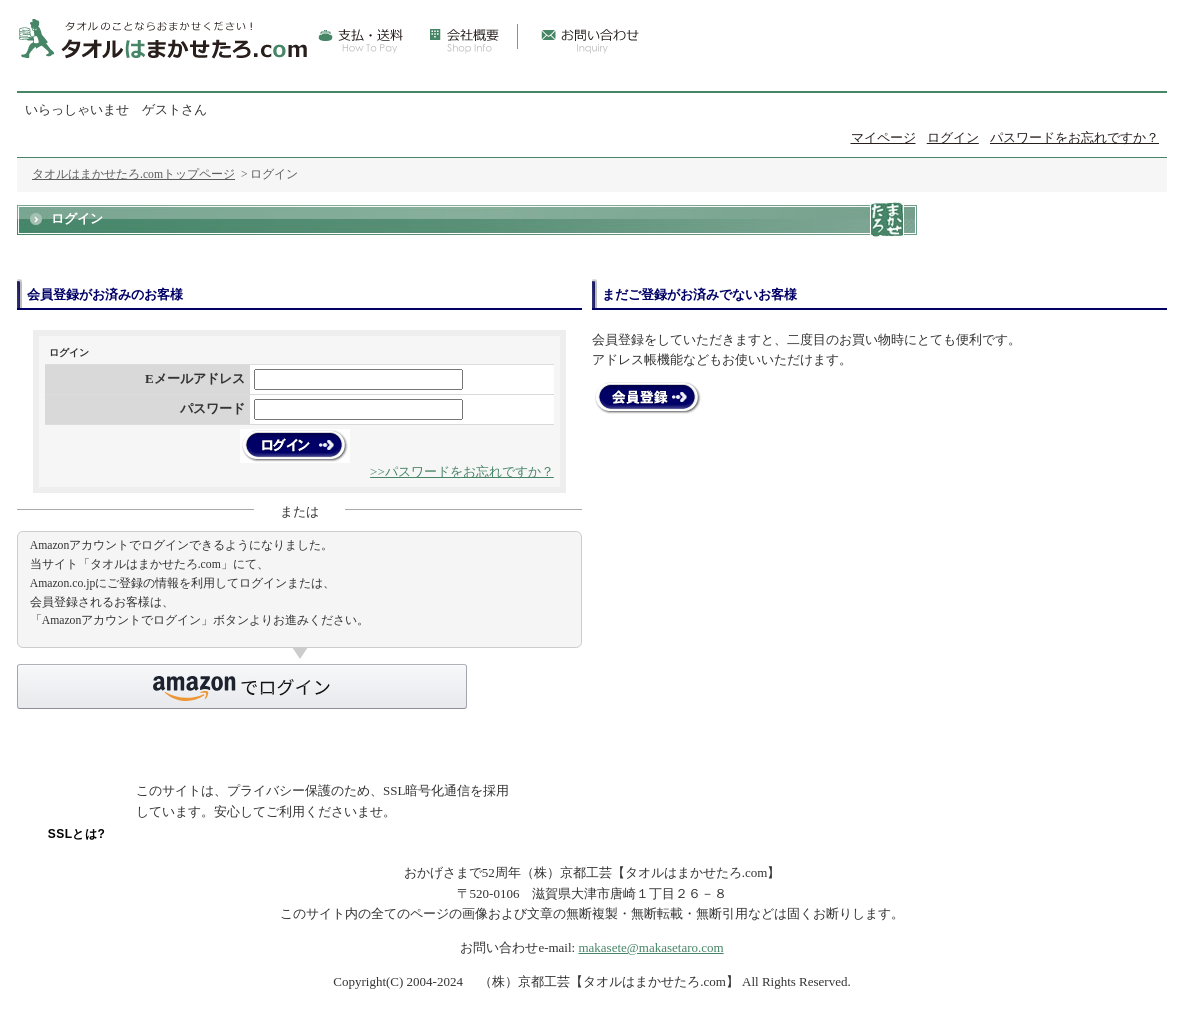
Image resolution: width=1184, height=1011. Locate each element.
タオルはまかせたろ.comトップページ (133, 174)
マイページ (883, 137)
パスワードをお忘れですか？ (1074, 137)
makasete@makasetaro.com (650, 947)
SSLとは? (77, 834)
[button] (242, 686)
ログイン (953, 137)
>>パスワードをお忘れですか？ (462, 471)
